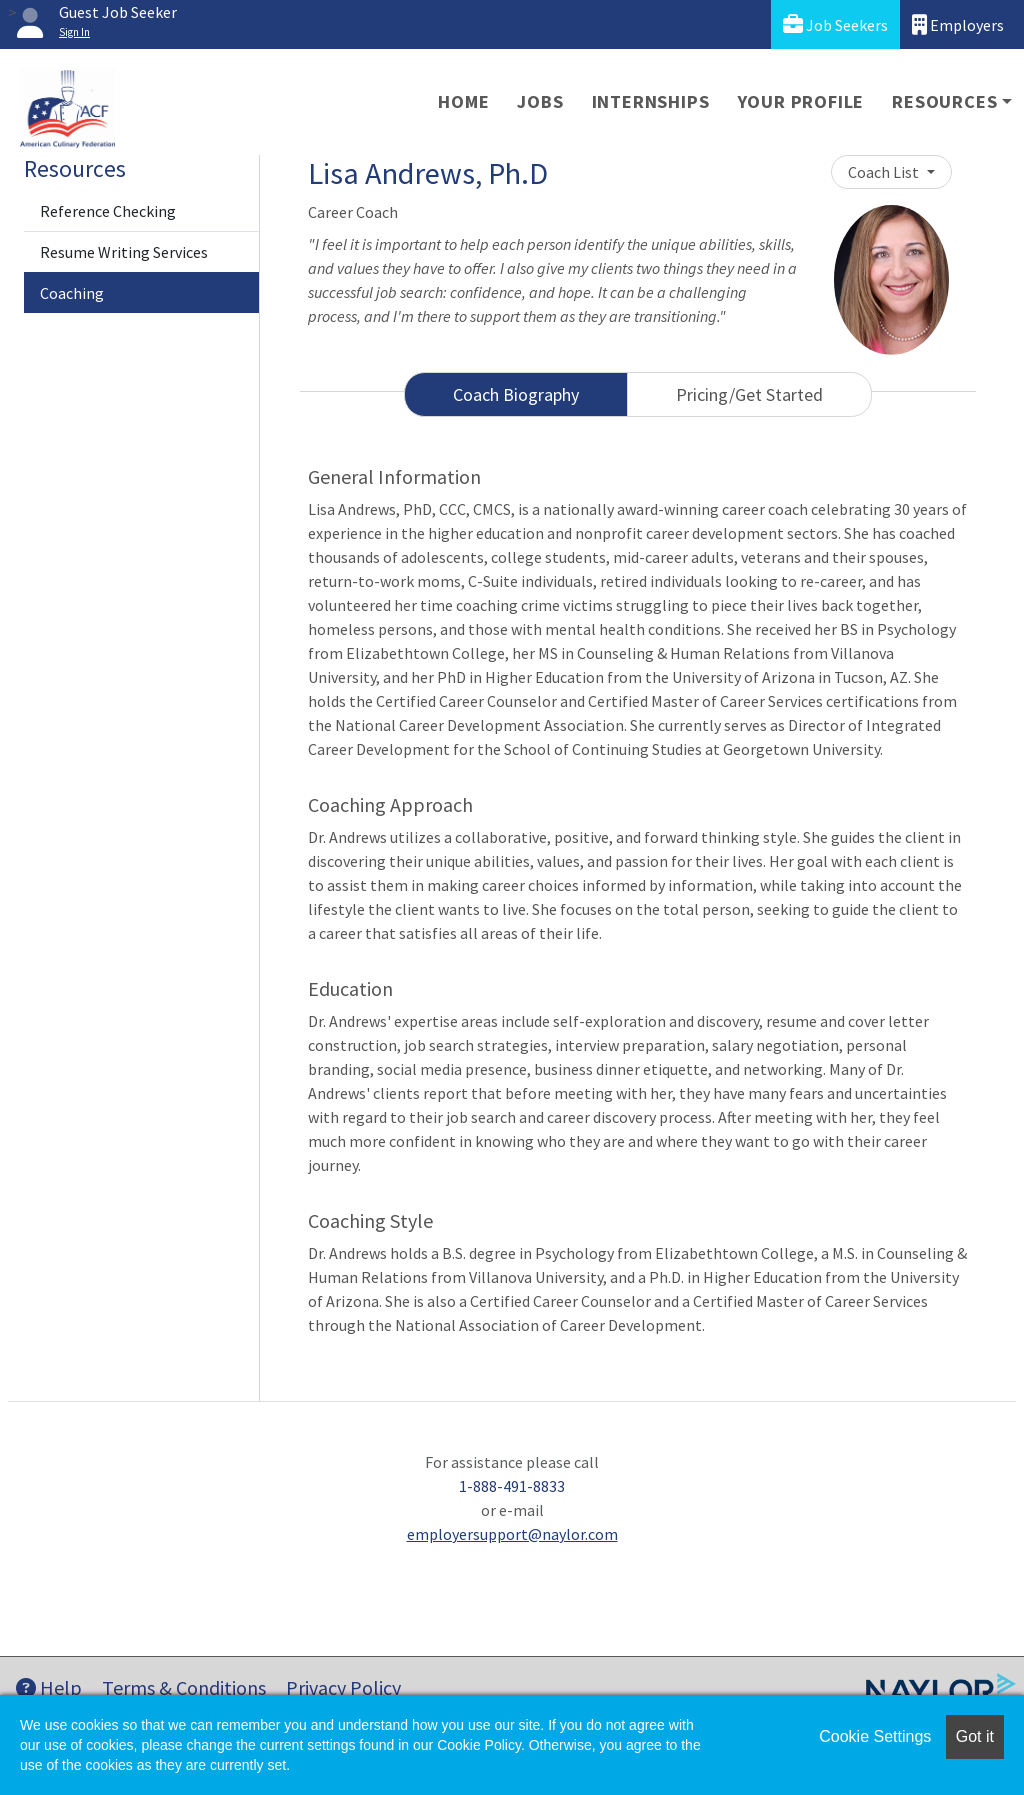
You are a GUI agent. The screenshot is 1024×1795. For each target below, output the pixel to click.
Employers (958, 24)
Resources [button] (944, 101)
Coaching (72, 293)
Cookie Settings (875, 1736)
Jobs (540, 101)
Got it (975, 1736)
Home (463, 101)
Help (49, 1687)
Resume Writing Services (124, 252)
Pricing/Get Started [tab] (749, 394)
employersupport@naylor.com (512, 1534)
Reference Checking (108, 211)
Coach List (885, 172)
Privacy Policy (343, 1687)
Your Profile (801, 101)
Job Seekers (835, 24)
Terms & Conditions (184, 1687)
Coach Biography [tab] (516, 394)
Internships (651, 101)
